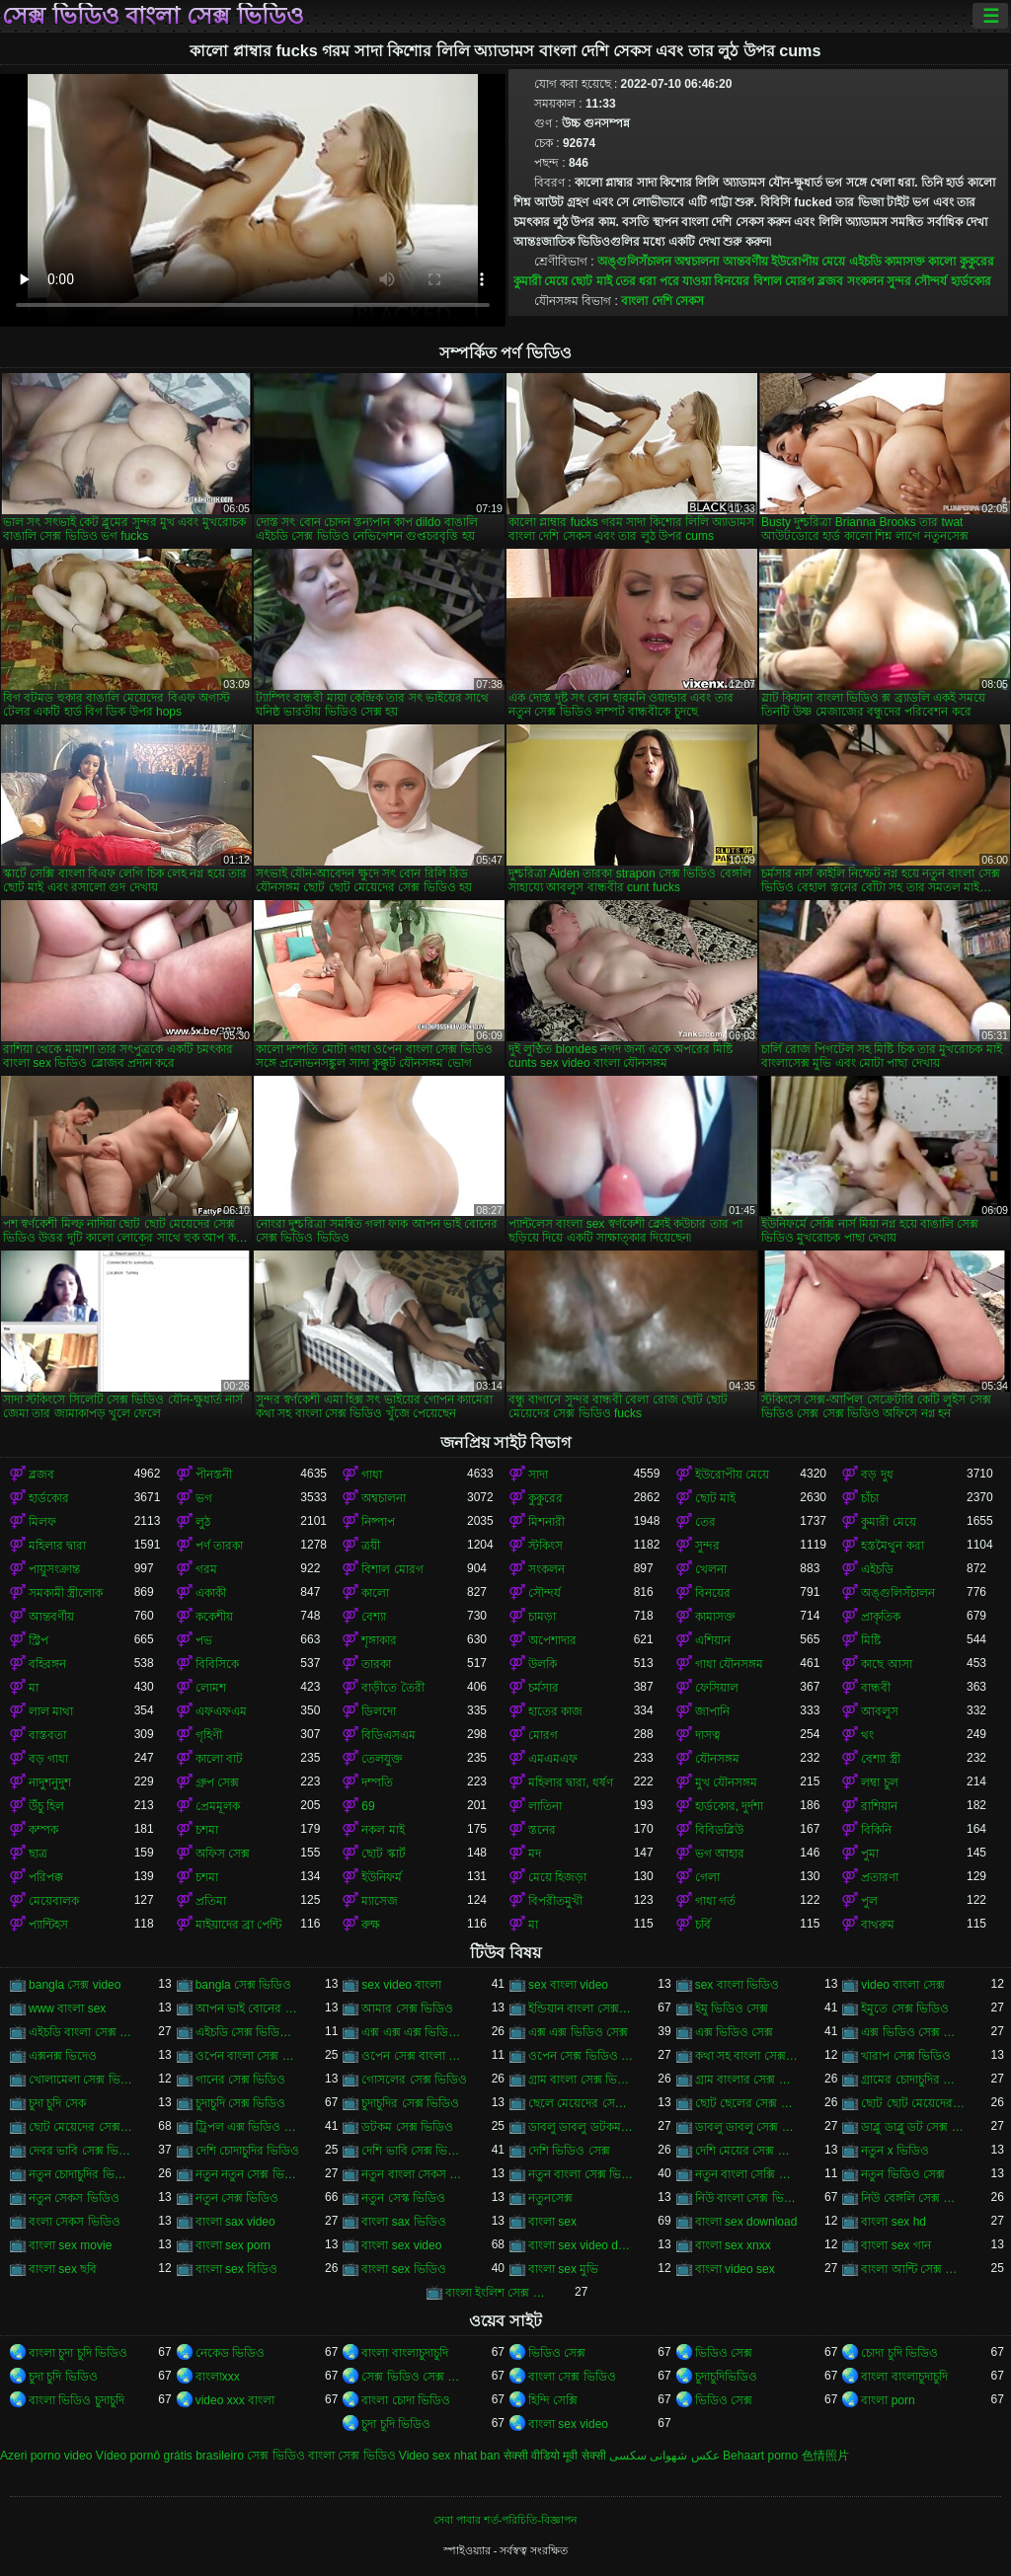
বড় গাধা (48, 1759)
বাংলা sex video (401, 2245)
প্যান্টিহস (48, 1925)
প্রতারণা (879, 1877)
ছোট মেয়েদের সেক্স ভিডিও (81, 2127)
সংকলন (865, 281)
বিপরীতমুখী (555, 1901)
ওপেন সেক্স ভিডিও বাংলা (581, 2056)
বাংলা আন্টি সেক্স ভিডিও (914, 2269)
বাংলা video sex (735, 2269)
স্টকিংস (545, 1546)
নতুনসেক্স (550, 2198)
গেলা (707, 1877)
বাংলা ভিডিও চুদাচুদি (76, 2400)
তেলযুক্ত (382, 1759)
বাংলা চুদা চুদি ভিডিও (78, 2353)
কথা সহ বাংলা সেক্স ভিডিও (748, 2056)
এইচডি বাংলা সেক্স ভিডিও (81, 2032)
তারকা (376, 1664)
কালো (942, 261)
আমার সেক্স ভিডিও (407, 2008)
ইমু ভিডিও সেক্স (732, 2008)
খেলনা (711, 1569)
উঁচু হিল (46, 1806)
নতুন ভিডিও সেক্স (903, 2174)
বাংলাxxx (217, 2377)
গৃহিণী (208, 1735)
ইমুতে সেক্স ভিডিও (905, 2008)
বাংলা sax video (235, 2222)
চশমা (206, 1830)
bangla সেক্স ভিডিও (243, 1985)
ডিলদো (378, 1711)
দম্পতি (377, 1782)
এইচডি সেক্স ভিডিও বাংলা (248, 2032)
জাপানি (712, 1711)
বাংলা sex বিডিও (236, 2269)
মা (34, 1688)
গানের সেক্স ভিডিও (240, 2079)
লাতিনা (545, 1806)
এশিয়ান (713, 1640)
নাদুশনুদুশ (50, 1782)
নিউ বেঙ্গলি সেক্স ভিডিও (914, 2198)
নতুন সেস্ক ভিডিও (403, 2198)
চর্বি (703, 1925)
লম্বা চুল (879, 1782)
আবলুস (879, 1711)
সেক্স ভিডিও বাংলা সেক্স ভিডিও (153, 16)
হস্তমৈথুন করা (892, 1546)
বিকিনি (876, 1830)
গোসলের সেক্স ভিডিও (414, 2079)
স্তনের (542, 1830)
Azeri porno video (46, 2455)
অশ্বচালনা (696, 261)
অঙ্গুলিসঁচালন (634, 261)
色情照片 (825, 2455)
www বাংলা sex (67, 2008)
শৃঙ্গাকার (379, 1640)
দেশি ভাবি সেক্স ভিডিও (414, 2151)
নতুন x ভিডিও (895, 2151)
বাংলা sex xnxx (733, 2245)
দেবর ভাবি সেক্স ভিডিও (81, 2151)
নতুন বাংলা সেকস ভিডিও (414, 2174)
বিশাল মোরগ (784, 281)
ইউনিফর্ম (381, 1877)
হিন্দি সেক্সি (553, 2400)
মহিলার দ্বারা (57, 1546)
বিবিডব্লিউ (719, 1830)
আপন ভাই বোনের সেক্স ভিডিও (248, 2008)
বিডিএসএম (388, 1735)
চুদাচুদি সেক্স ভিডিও (240, 2103)
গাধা (371, 1474)
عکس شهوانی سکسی (664, 2455)
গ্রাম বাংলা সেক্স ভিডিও (581, 2079)
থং (867, 1735)
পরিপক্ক (46, 1877)
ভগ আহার (719, 1853)
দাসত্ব (708, 1735)
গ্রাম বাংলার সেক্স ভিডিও (748, 2079)
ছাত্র (38, 1853)
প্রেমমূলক (217, 1806)
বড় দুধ (877, 1474)
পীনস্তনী (213, 1474)
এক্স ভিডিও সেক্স (734, 2032)
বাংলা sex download (746, 2222)
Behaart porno (760, 2455)
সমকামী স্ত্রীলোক (66, 1593)
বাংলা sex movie (70, 2245)
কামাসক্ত (905, 261)
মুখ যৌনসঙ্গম (726, 1782)
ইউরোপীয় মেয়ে (808, 261)
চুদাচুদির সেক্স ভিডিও (410, 2103)
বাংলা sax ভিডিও (403, 2222)
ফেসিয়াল (717, 1688)
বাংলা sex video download (581, 2245)
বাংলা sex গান (895, 2245)
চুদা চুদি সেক (57, 2103)
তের (625, 281)
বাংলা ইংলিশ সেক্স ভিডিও (498, 2293)
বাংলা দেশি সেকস (662, 301)
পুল (869, 1901)
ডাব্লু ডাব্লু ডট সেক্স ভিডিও (914, 2127)
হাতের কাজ (555, 1711)
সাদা (538, 1474)
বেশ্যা (373, 1617)
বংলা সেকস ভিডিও (74, 2222)
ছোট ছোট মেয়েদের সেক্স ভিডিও (914, 2103)
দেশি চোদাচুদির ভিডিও (247, 2151)
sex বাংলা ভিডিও (737, 1985)
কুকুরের (977, 261)
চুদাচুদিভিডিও (726, 2377)
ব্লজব (830, 281)
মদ (534, 1853)
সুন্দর (899, 281)
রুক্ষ (370, 1925)
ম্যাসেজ (379, 1901)
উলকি (542, 1664)
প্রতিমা (210, 1901)
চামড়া (542, 1617)
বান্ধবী (876, 1688)
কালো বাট (219, 1759)
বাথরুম (877, 1925)
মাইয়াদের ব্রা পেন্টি (238, 1925)
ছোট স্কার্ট (383, 1853)
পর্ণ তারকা (219, 1546)
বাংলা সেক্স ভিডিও (572, 2377)
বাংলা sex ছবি (63, 2269)
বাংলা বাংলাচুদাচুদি (404, 2353)
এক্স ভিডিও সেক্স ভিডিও (914, 2032)
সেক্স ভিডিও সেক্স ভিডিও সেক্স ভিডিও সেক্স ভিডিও (414, 2377)
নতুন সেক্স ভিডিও (237, 2198)
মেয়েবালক (54, 1901)
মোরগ (543, 1735)
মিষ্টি (871, 1640)
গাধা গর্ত (715, 1901)
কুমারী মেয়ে (540, 281)
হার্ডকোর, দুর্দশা (729, 1806)
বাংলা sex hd (893, 2222)
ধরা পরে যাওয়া (675, 281)
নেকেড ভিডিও (230, 2353)
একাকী (210, 1593)
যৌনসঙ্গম (717, 1759)
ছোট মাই (591, 281)
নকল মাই (382, 1830)
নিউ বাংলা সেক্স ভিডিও (748, 2198)
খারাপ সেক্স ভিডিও (906, 2056)
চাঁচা (870, 1498)
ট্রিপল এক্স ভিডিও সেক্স (248, 2127)
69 (367, 1806)
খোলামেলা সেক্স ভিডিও (81, 2079)
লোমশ (210, 1688)
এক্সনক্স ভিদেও (63, 2056)
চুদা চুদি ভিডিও (63, 2377)
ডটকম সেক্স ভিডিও (407, 2127)
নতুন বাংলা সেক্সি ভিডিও (748, 2174)
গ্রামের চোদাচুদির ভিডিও (914, 2079)
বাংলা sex (552, 2222)
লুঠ (202, 1522)
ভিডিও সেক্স (556, 2353)
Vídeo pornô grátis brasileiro (170, 2455)
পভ (203, 1640)
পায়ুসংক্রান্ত (54, 1569)
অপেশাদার (552, 1640)
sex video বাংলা (401, 1985)
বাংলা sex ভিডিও (403, 2269)
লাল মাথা (51, 1711)
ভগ (203, 1498)
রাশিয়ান (879, 1806)
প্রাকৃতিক (880, 1617)
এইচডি (865, 261)
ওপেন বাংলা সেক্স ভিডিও (248, 2056)
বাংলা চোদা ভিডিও (405, 2400)
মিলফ (42, 1522)
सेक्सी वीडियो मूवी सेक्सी (555, 2455)
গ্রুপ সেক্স (217, 1782)
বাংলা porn (887, 2400)
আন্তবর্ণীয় (745, 261)
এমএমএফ (553, 1759)
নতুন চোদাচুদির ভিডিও (81, 2174)
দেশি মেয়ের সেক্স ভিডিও (748, 2151)
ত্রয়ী (370, 1546)
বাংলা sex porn (233, 2245)
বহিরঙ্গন (47, 1664)
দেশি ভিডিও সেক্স (569, 2151)
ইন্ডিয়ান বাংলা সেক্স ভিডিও (581, 2008)
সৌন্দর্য (930, 281)
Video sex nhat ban (450, 2455)
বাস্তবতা (47, 1735)
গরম (206, 1569)
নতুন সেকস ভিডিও (74, 2198)
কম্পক (43, 1830)
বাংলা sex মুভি (563, 2269)
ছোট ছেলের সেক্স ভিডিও (748, 2103)
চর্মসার (543, 1688)
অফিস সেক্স (222, 1853)
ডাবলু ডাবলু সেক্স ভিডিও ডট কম (748, 2127)
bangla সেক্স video (74, 1985)
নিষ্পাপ (378, 1522)
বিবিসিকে (217, 1664)
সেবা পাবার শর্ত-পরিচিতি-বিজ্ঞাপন (505, 2520)
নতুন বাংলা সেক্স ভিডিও (581, 2174)
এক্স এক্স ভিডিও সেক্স (578, 2032)
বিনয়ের (731, 281)
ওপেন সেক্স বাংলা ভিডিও (414, 2056)
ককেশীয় (214, 1617)
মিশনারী (546, 1522)
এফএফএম (221, 1711)
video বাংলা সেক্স (902, 1985)
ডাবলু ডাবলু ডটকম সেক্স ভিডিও (581, 2127)
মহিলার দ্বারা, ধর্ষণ (570, 1782)
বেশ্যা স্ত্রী (880, 1759)
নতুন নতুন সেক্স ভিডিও (248, 2174)
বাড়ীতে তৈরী (392, 1688)
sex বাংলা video (568, 1985)
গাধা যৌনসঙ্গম (729, 1664)
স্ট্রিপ (38, 1640)
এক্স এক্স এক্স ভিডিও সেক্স (414, 2032)
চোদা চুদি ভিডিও (899, 2353)
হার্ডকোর (971, 281)
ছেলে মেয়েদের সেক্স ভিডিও (581, 2103)
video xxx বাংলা (234, 2400)
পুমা (870, 1853)
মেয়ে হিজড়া (557, 1877)
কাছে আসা (886, 1664)
